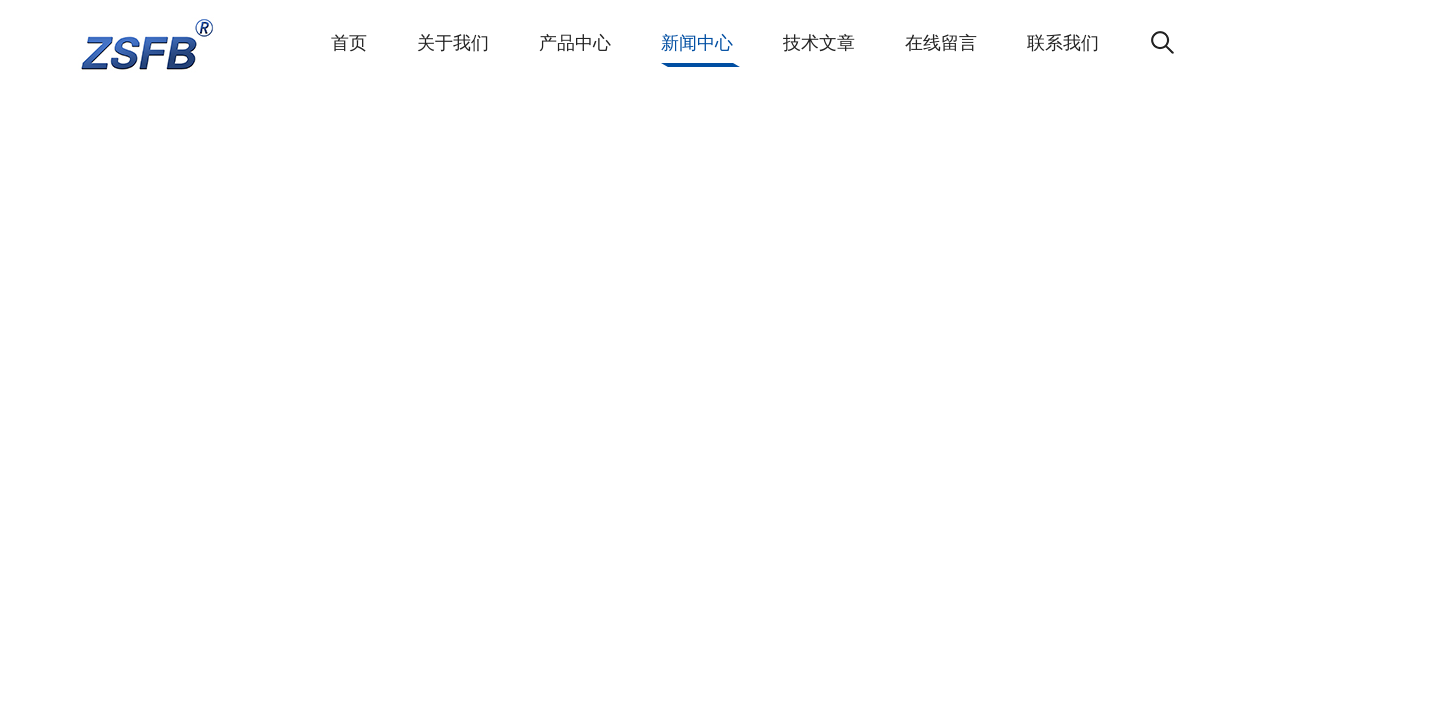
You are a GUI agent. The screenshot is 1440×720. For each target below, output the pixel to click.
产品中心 (575, 43)
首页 (349, 43)
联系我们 (1063, 43)
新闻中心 (697, 43)
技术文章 (819, 43)
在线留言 (941, 43)
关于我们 (453, 43)
